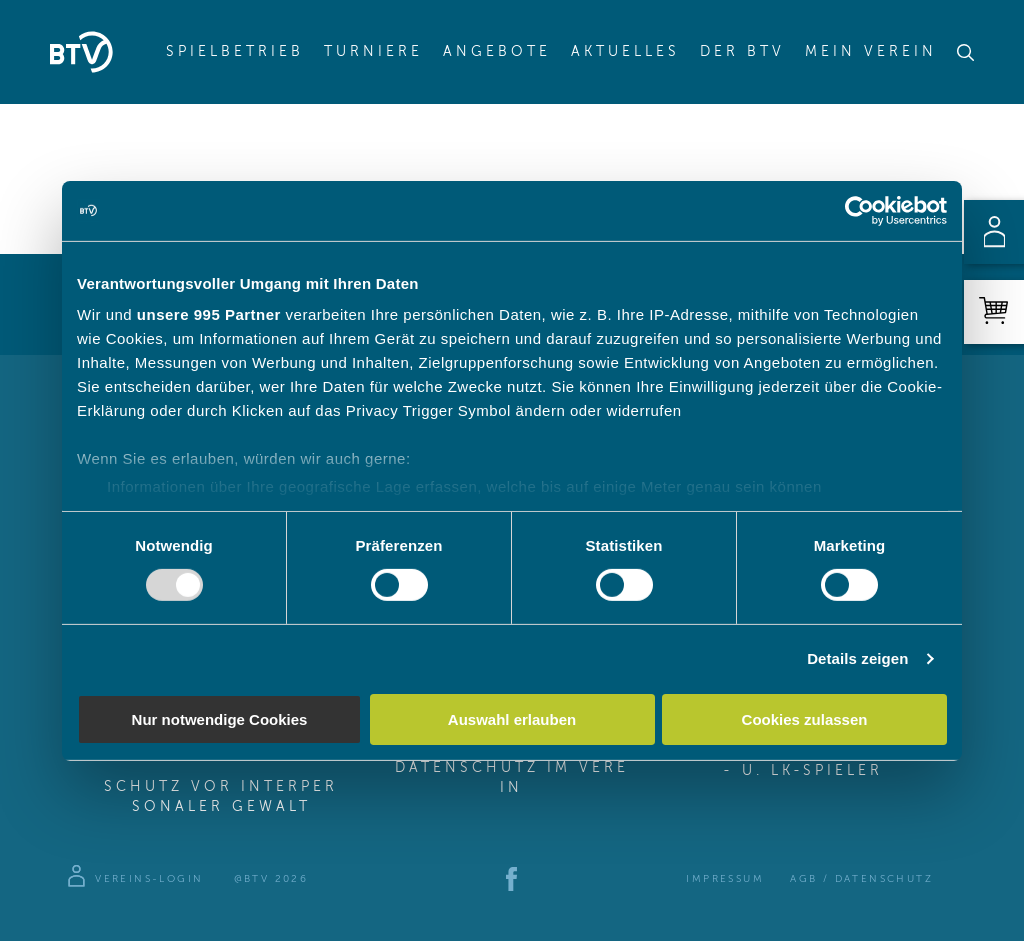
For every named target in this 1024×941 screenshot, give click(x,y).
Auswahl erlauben (512, 719)
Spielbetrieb (235, 52)
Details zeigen (857, 658)
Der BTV (742, 52)
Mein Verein (871, 52)
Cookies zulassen (805, 719)
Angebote (497, 52)
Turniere (373, 52)
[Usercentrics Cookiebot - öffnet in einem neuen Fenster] (859, 210)
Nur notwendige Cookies (220, 719)
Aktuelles (625, 52)
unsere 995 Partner (209, 314)
